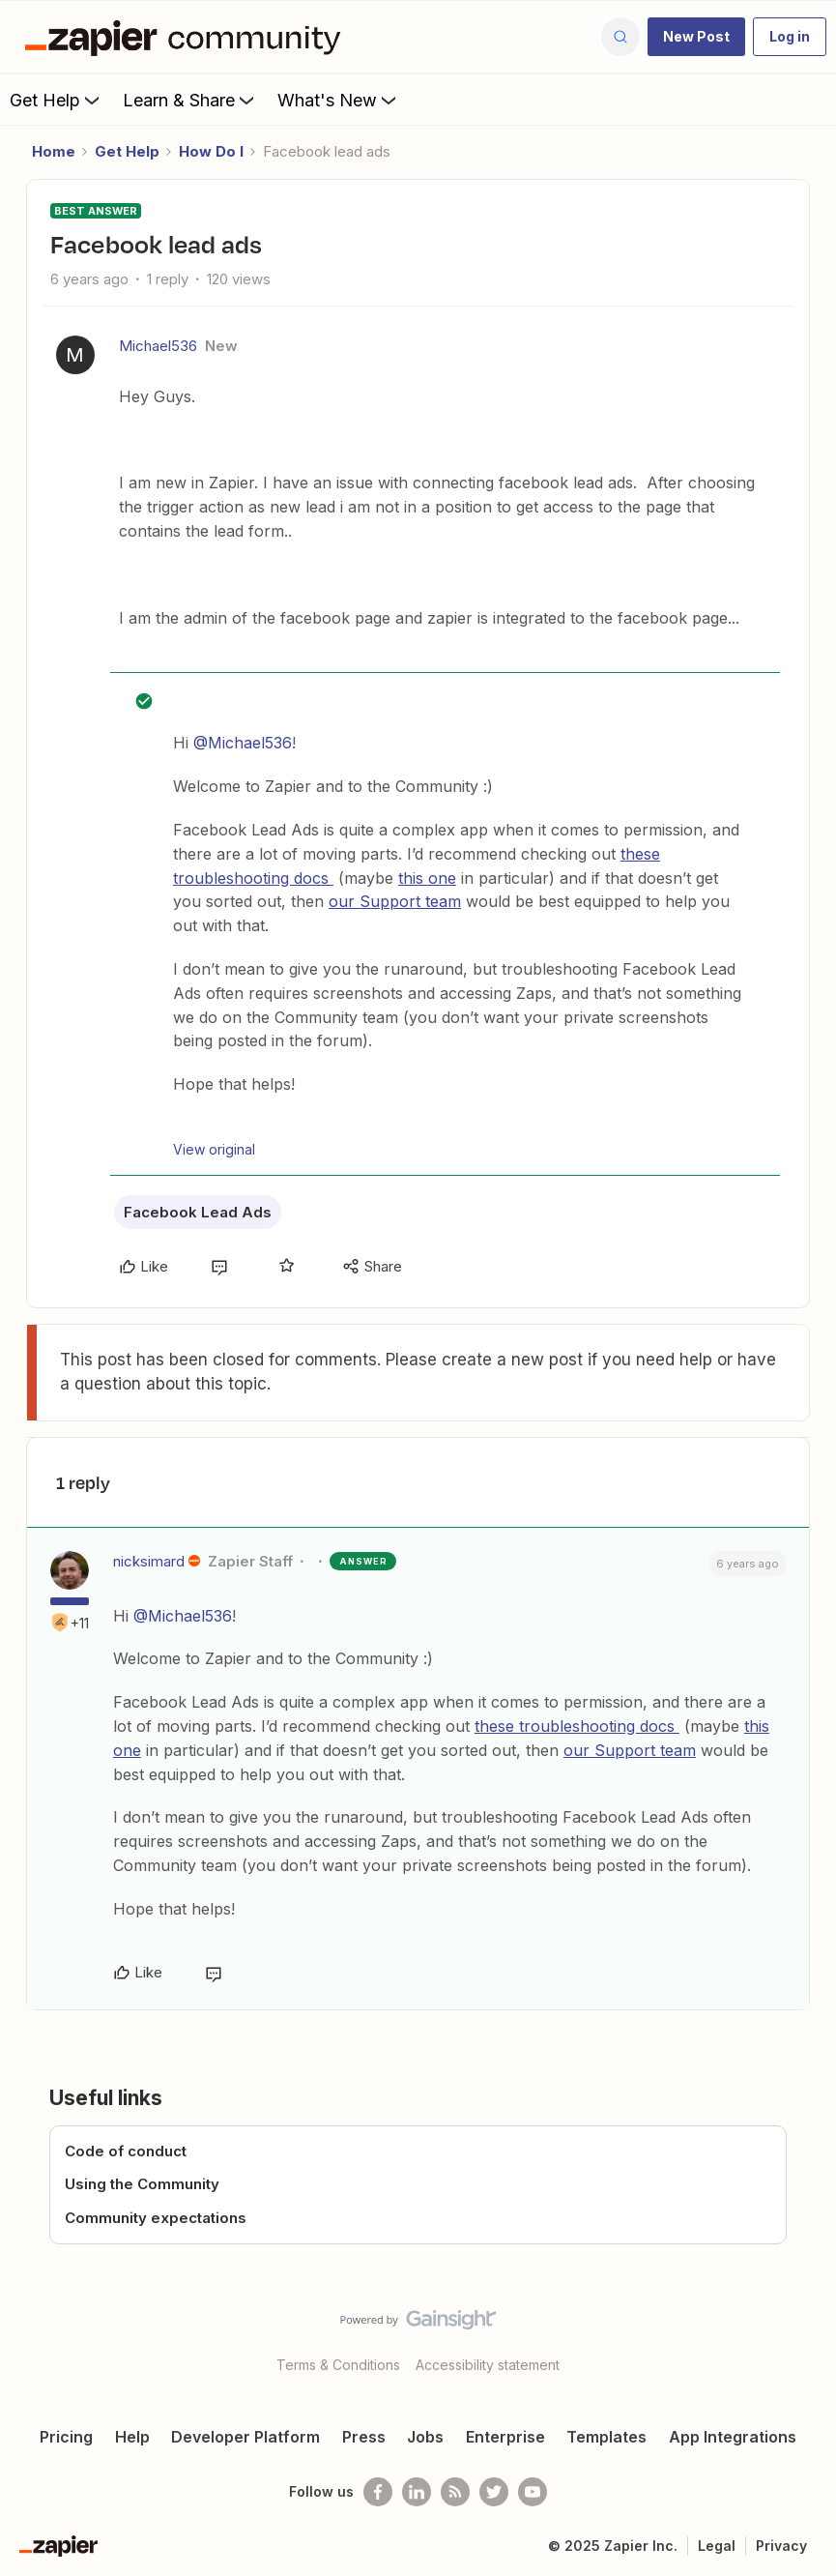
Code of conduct (126, 2151)
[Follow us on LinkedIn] (416, 2491)
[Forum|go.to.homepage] (187, 36)
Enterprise (505, 2436)
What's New (338, 99)
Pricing (66, 2436)
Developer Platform (245, 2436)
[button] (696, 36)
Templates (606, 2436)
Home (53, 151)
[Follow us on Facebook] (377, 2491)
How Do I (211, 151)
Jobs (425, 2436)
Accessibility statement (488, 2364)
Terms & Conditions (338, 2364)
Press (364, 2436)
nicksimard (149, 1561)
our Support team (395, 901)
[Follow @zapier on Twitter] (493, 2491)
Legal (716, 2545)
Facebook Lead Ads (198, 1212)
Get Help (56, 99)
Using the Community (142, 2184)
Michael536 (158, 346)
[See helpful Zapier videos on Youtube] (532, 2491)
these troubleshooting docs (577, 1726)
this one (427, 878)
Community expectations (155, 2218)
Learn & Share (190, 99)
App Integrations (732, 2436)
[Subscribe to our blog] (455, 2491)
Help (132, 2436)
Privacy (781, 2545)
